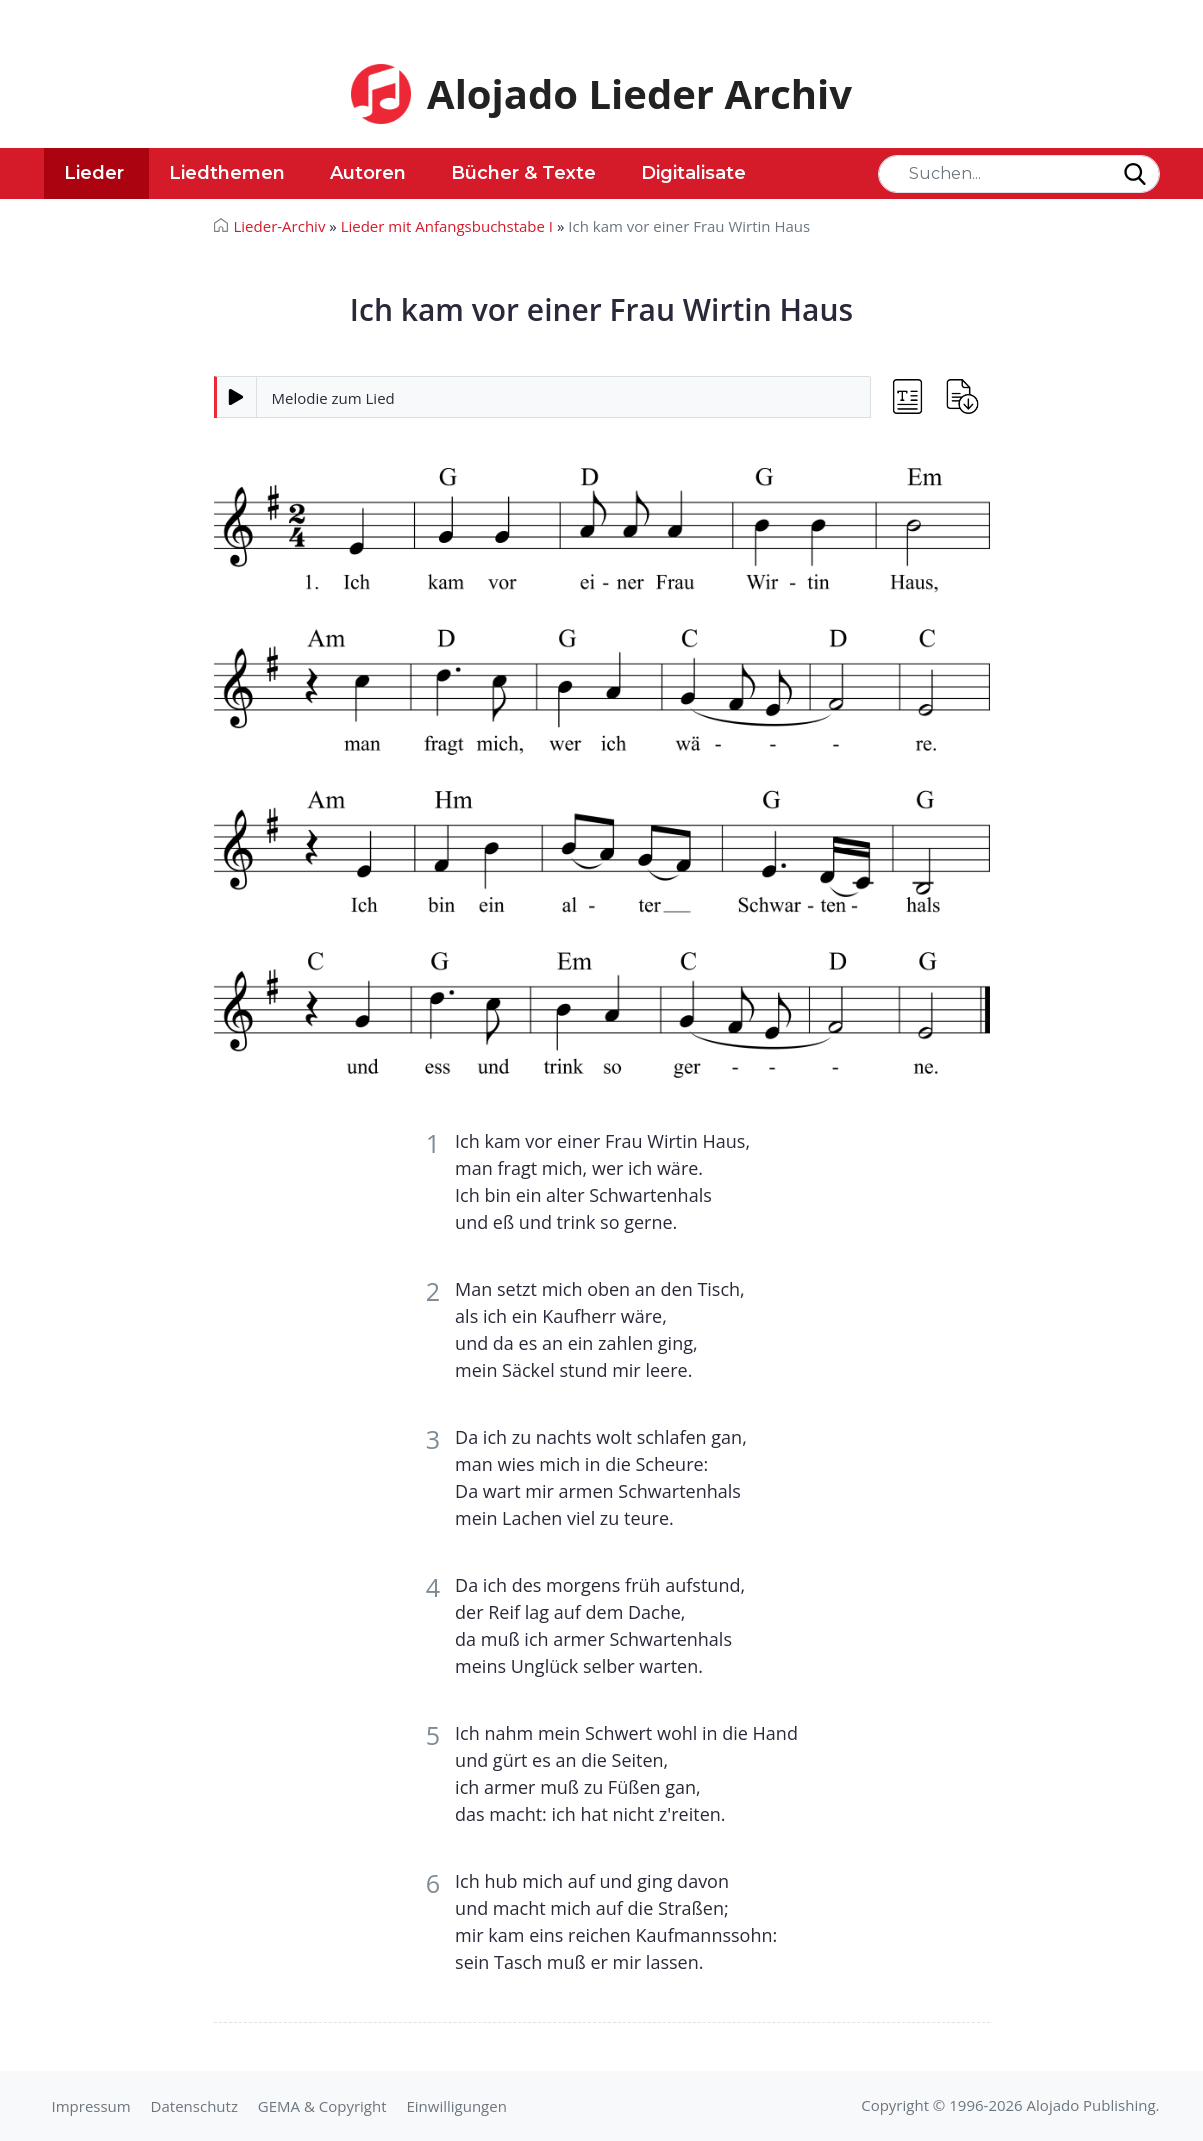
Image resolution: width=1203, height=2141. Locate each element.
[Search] (1019, 174)
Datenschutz (194, 2106)
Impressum (91, 2106)
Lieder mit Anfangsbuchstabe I (447, 226)
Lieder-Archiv (280, 226)
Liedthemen (227, 173)
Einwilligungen (456, 2106)
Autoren (368, 173)
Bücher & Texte (523, 173)
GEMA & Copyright (322, 2106)
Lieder (94, 173)
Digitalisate (693, 173)
